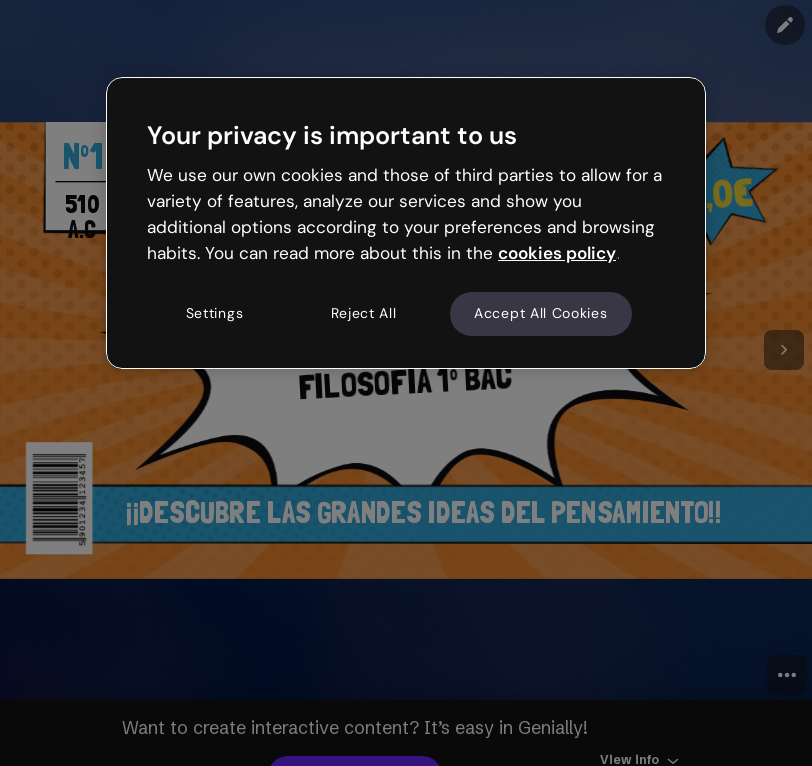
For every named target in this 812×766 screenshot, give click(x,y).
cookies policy (557, 253)
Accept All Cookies (541, 314)
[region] (406, 223)
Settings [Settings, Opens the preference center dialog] (215, 314)
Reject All (364, 314)
